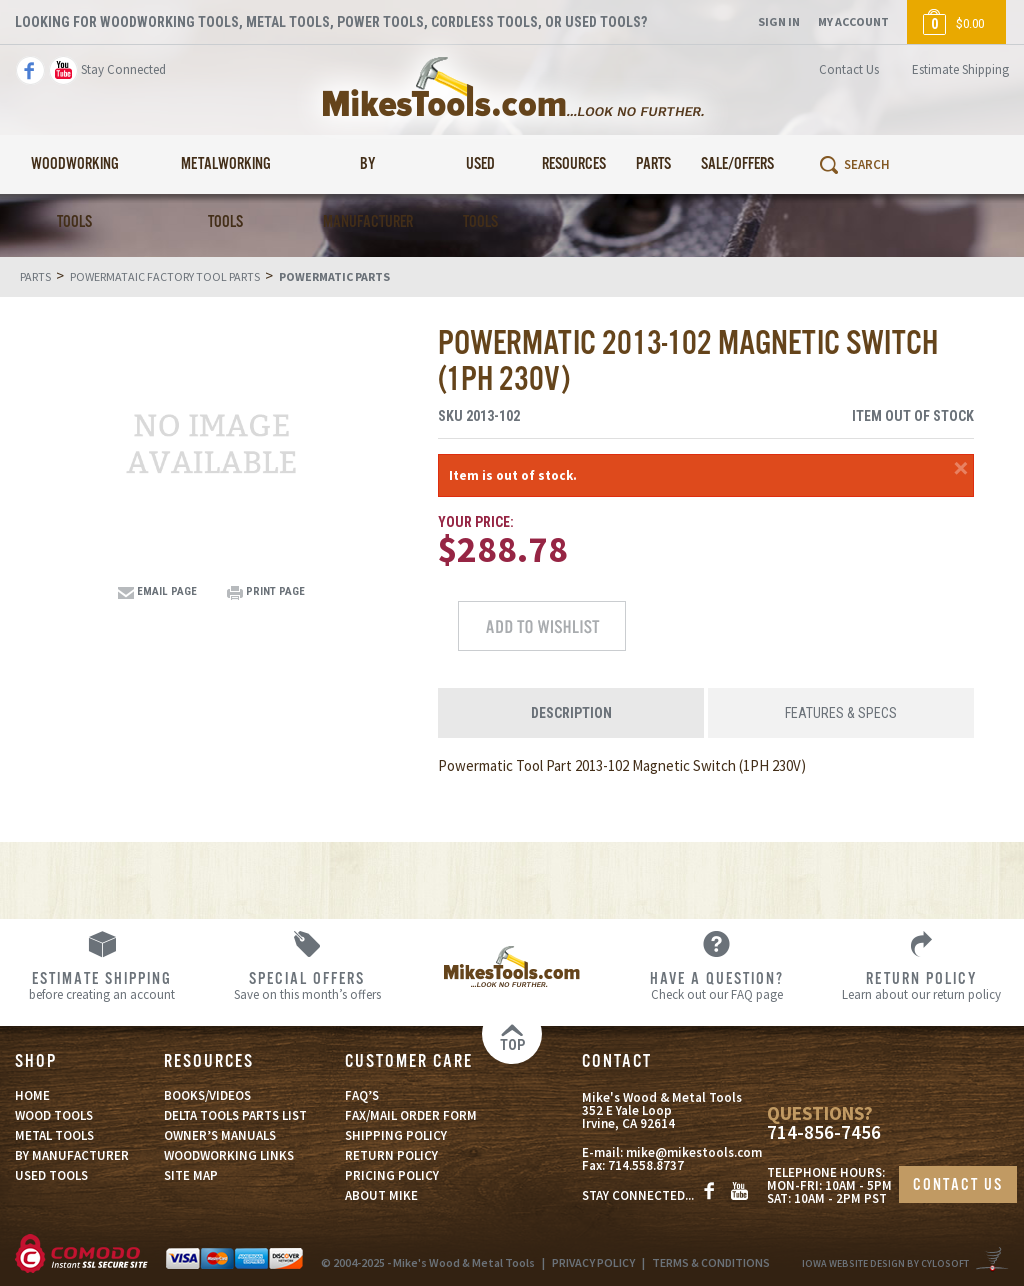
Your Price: (476, 522)
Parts (653, 164)
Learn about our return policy (921, 985)
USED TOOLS (51, 1175)
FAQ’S (362, 1095)
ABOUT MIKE (381, 1195)
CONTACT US (958, 1185)
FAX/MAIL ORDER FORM (411, 1115)
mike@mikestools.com (694, 1152)
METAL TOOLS (54, 1135)
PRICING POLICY (392, 1175)
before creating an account (102, 985)
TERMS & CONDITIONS (711, 1262)
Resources (574, 164)
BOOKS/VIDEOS (207, 1095)
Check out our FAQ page (716, 985)
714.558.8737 (646, 1165)
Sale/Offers (737, 164)
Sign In (779, 21)
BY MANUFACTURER (72, 1155)
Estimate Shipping (960, 69)
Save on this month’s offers (307, 985)
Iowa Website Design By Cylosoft (885, 1263)
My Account (853, 21)
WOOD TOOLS (54, 1115)
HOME (32, 1095)
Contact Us (849, 69)
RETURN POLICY (391, 1155)
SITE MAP (191, 1175)
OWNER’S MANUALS (220, 1135)
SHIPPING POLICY (396, 1135)
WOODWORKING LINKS (229, 1155)
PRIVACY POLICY (593, 1262)
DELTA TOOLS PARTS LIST (235, 1115)
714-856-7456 (824, 1132)
